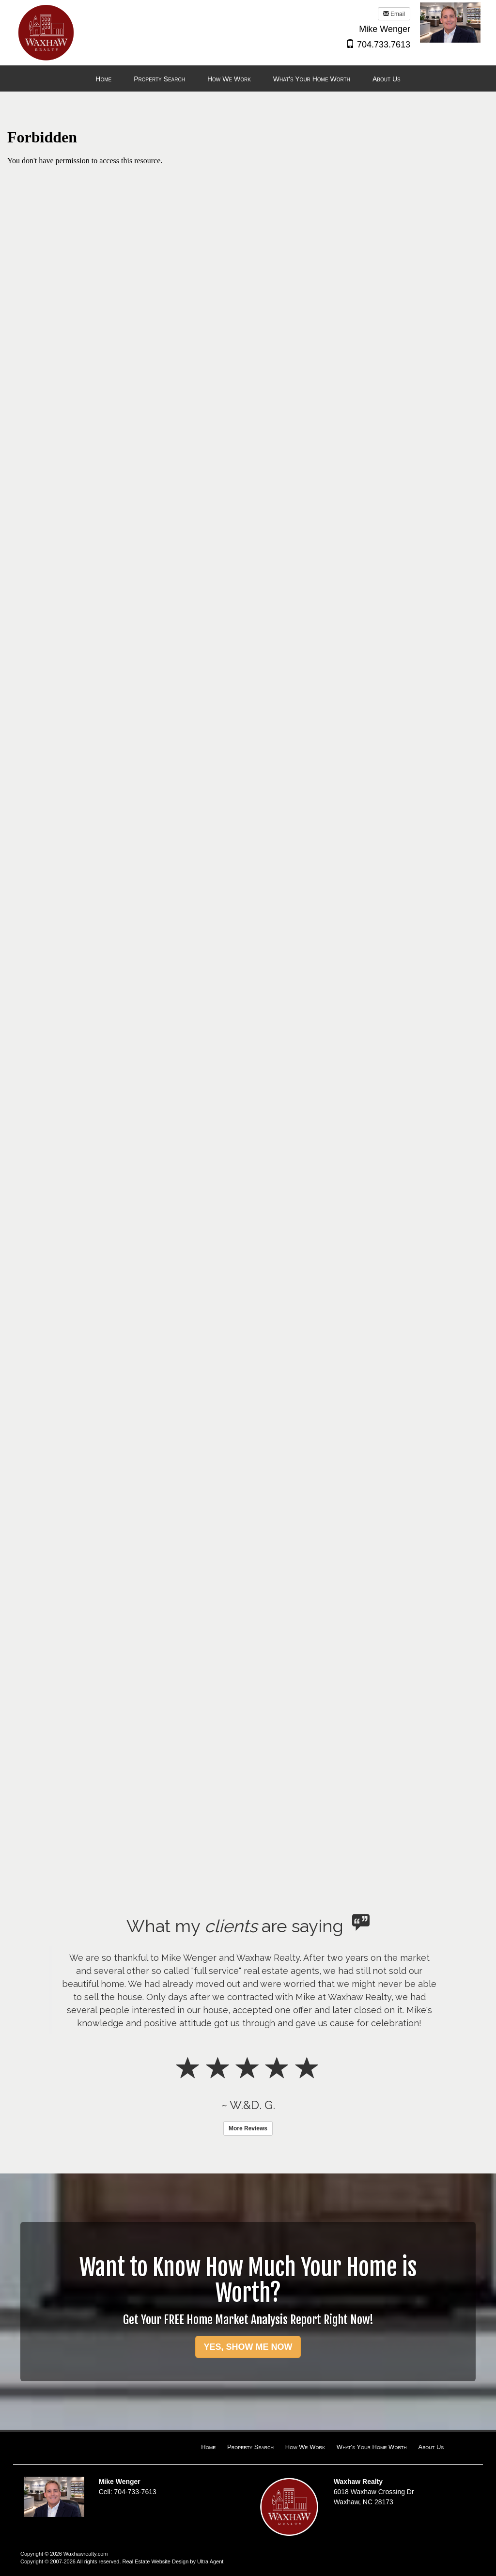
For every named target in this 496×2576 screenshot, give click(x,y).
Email (394, 14)
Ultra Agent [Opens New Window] (210, 2561)
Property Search (250, 2447)
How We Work (305, 2447)
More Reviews (248, 2128)
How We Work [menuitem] (229, 79)
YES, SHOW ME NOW (247, 2347)
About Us (431, 2447)
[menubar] (248, 79)
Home (208, 2447)
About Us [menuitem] (386, 79)
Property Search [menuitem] (159, 79)
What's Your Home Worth (372, 2447)
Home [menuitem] (103, 79)
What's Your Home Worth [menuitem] (311, 79)
